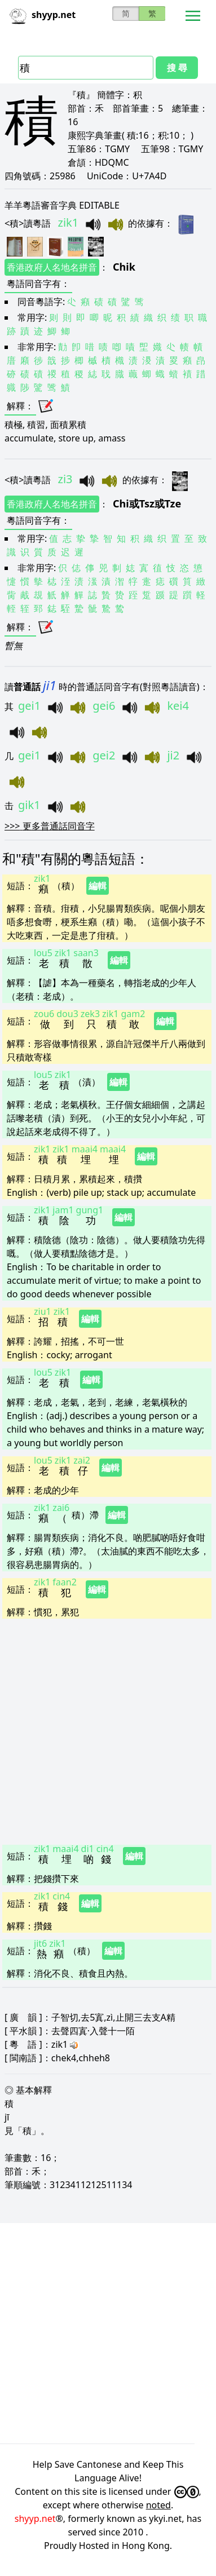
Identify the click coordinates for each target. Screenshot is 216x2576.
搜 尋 (177, 67)
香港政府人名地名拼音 (52, 267)
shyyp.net (35, 2518)
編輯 (98, 886)
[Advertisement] (105, 1729)
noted (158, 2505)
